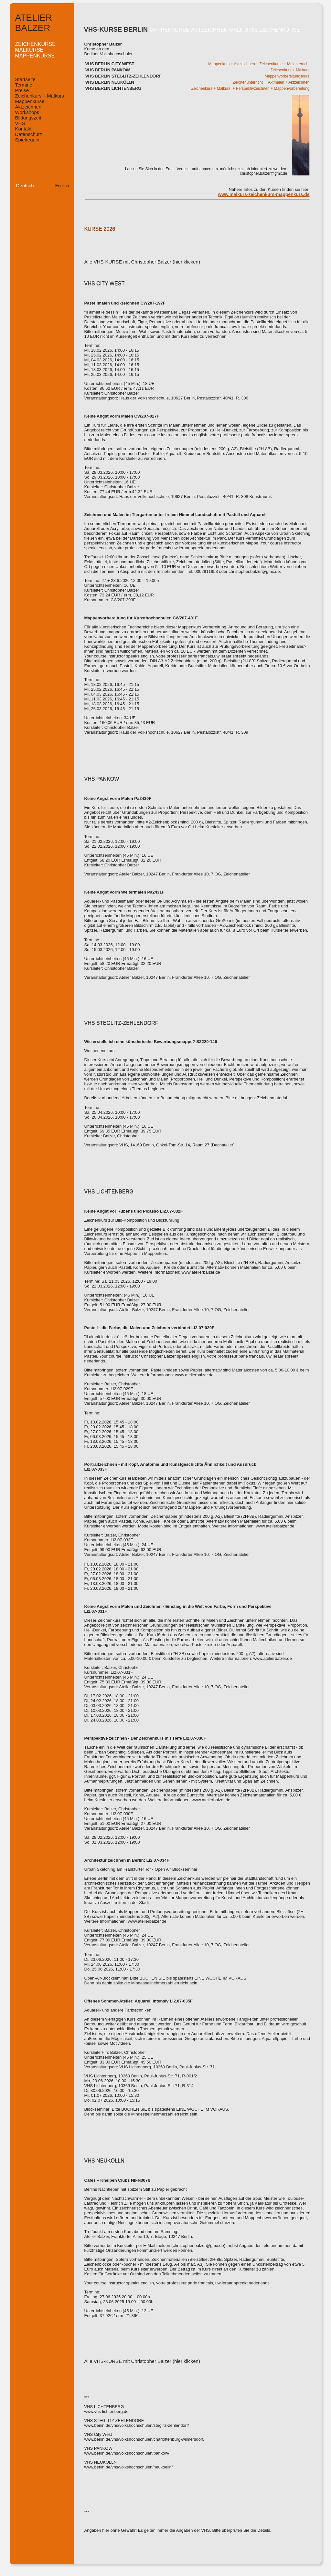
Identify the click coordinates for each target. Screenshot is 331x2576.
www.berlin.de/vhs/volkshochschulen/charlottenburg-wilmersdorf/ (144, 2439)
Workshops (27, 112)
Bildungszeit (28, 117)
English (62, 185)
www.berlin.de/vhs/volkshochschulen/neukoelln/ (128, 2467)
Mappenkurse (30, 101)
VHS (20, 123)
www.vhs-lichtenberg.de (106, 2411)
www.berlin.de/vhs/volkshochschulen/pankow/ (126, 2453)
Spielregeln (27, 139)
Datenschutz (28, 134)
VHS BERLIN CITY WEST (109, 63)
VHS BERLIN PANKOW (107, 69)
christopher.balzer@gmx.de (263, 173)
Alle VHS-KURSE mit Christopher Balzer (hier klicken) (142, 261)
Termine (23, 85)
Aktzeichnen (28, 106)
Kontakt (23, 128)
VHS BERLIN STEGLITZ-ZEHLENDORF (123, 76)
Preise (22, 90)
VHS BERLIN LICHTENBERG (113, 88)
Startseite (25, 79)
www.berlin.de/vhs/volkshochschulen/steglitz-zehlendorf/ (136, 2425)
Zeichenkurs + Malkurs (39, 95)
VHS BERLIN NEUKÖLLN (109, 82)
